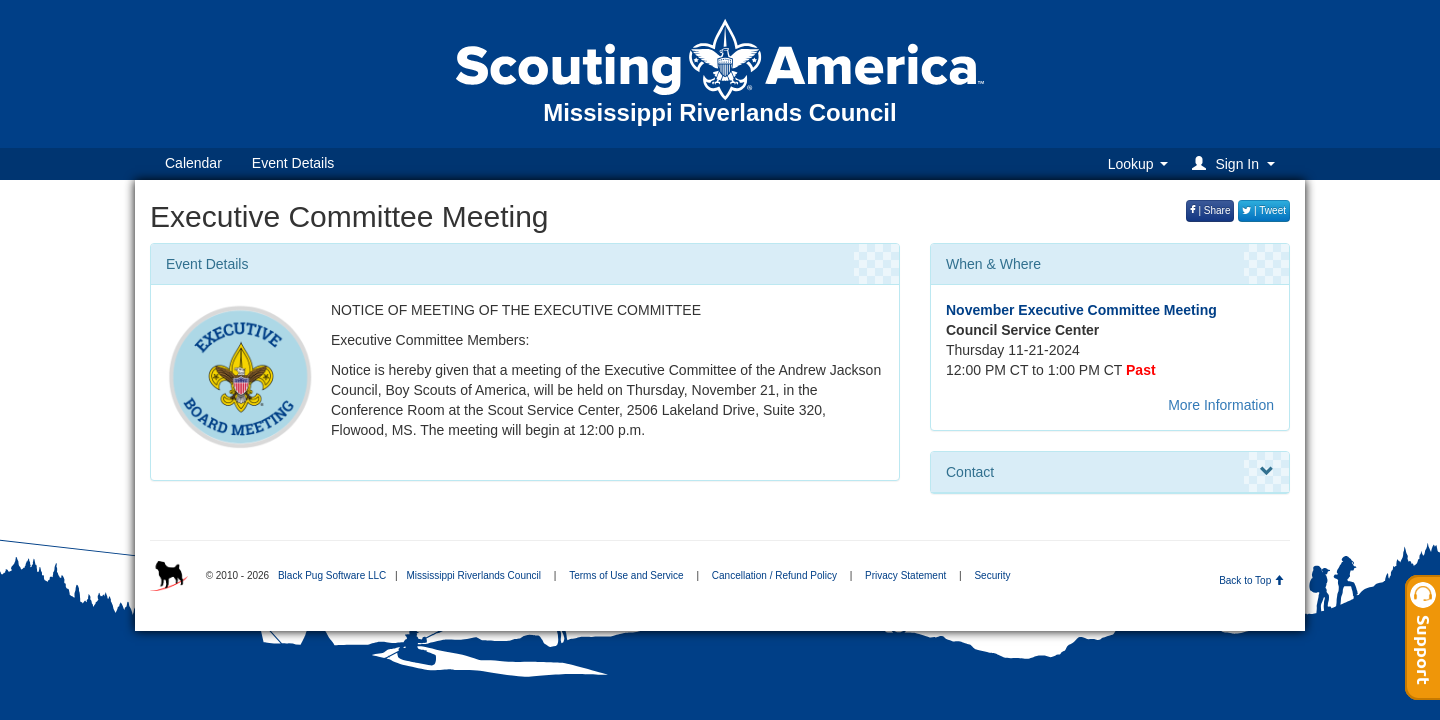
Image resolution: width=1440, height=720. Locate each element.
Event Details (293, 163)
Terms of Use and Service (626, 575)
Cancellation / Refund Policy (774, 575)
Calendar (193, 163)
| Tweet (1264, 210)
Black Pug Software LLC (332, 575)
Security (992, 575)
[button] (1236, 163)
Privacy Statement (905, 575)
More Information (1221, 405)
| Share (1210, 210)
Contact (1110, 472)
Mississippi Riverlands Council (473, 575)
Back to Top (1251, 580)
